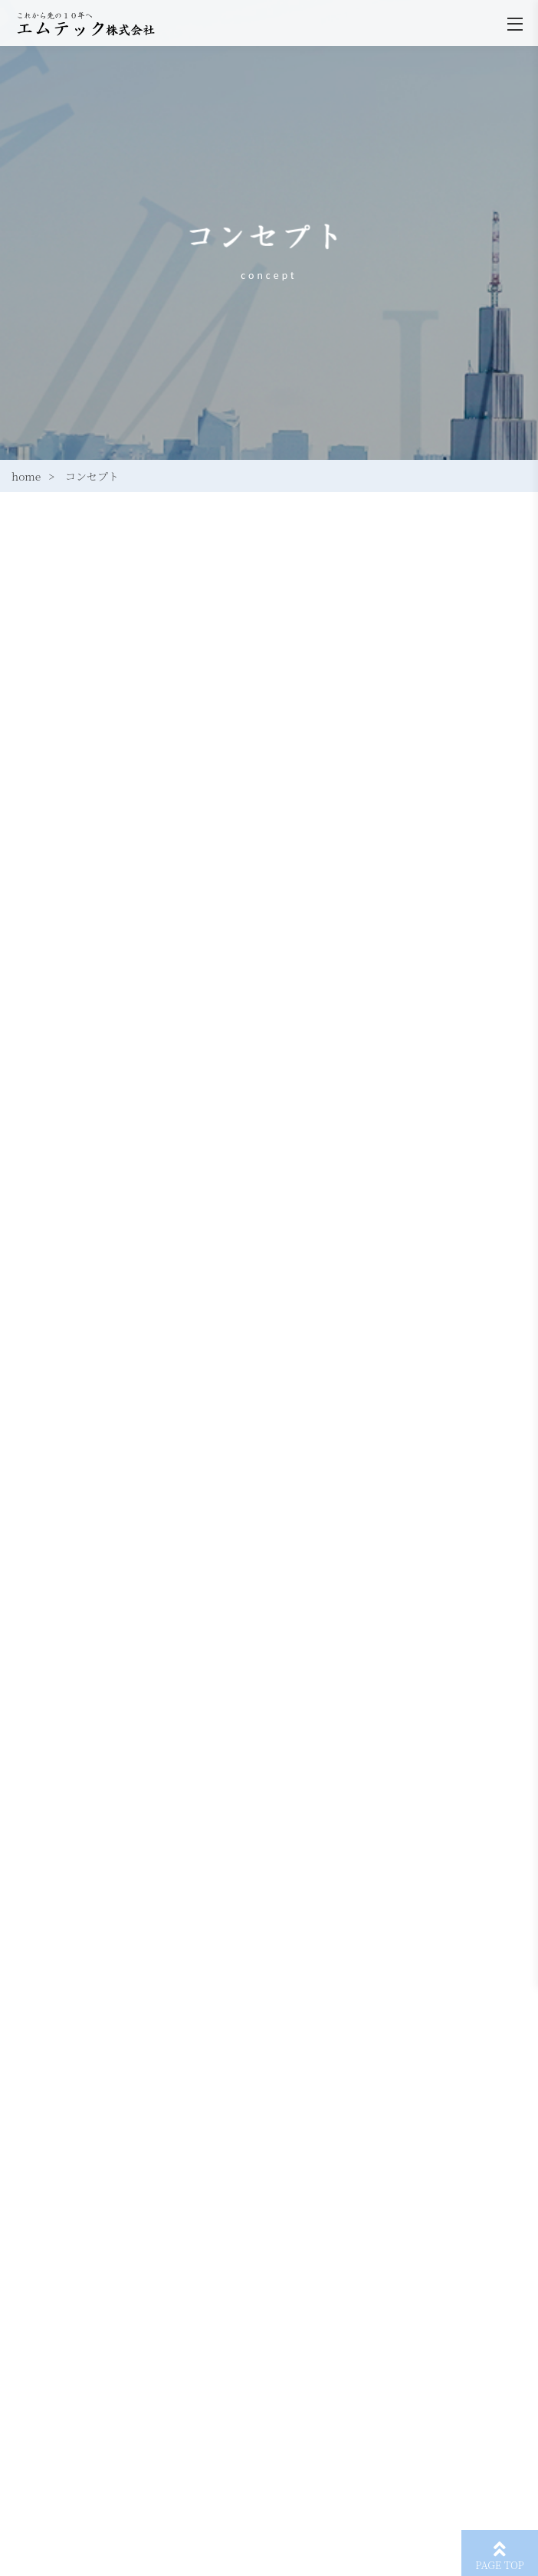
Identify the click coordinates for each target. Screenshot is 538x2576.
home (26, 476)
